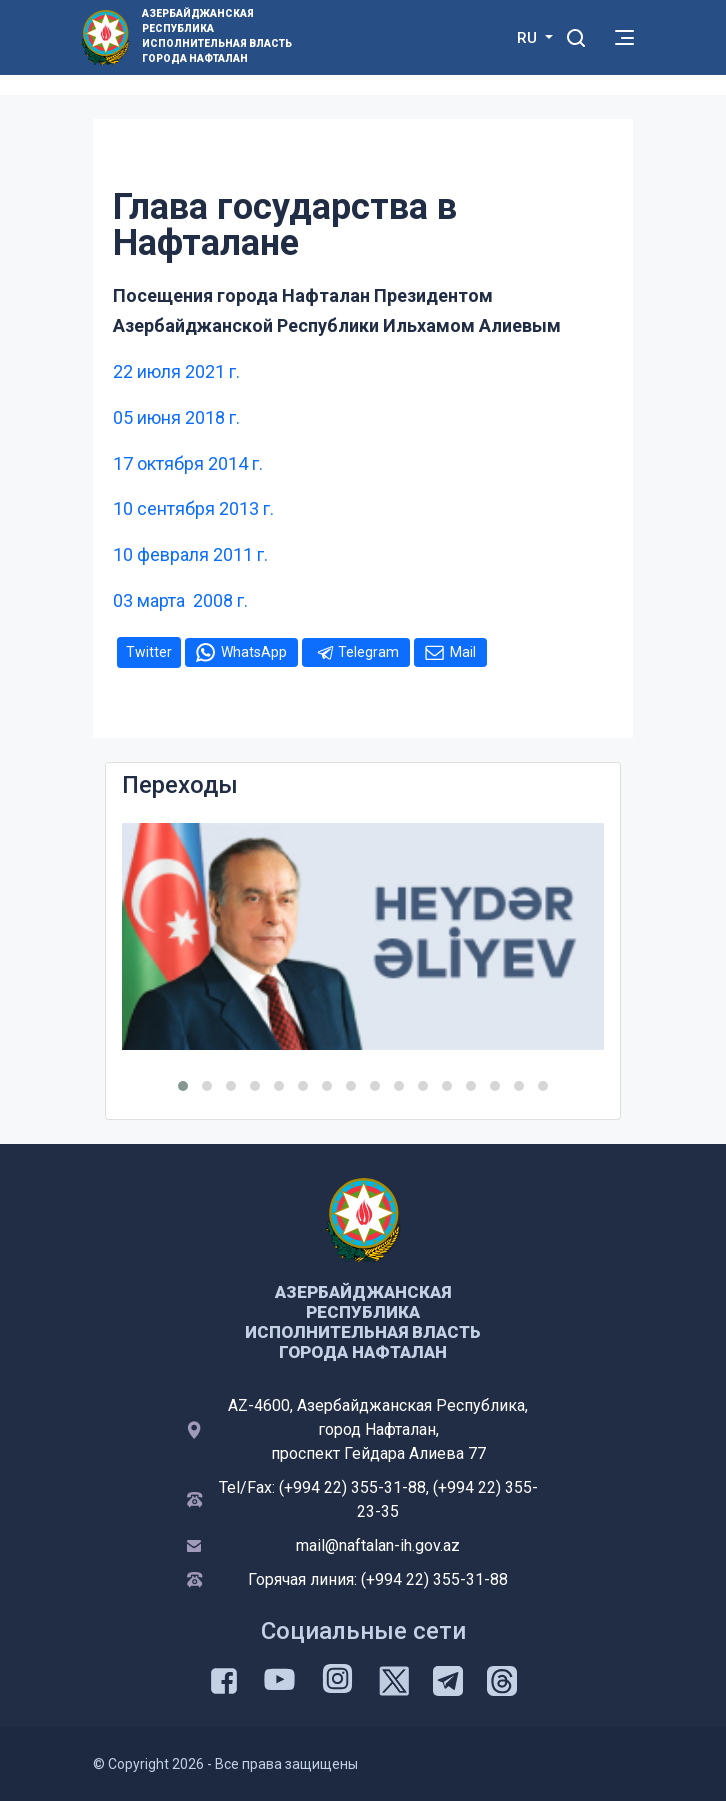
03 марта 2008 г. (180, 600)
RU (529, 38)
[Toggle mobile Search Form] (576, 35)
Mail (463, 652)
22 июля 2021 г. (176, 371)
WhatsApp (254, 652)
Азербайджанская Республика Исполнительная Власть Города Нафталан (217, 36)
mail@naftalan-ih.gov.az (378, 1545)
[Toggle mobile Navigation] (624, 37)
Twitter (149, 652)
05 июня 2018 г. (176, 417)
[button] (183, 1086)
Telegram (368, 652)
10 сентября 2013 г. (193, 508)
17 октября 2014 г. (188, 463)
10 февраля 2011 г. (190, 554)
